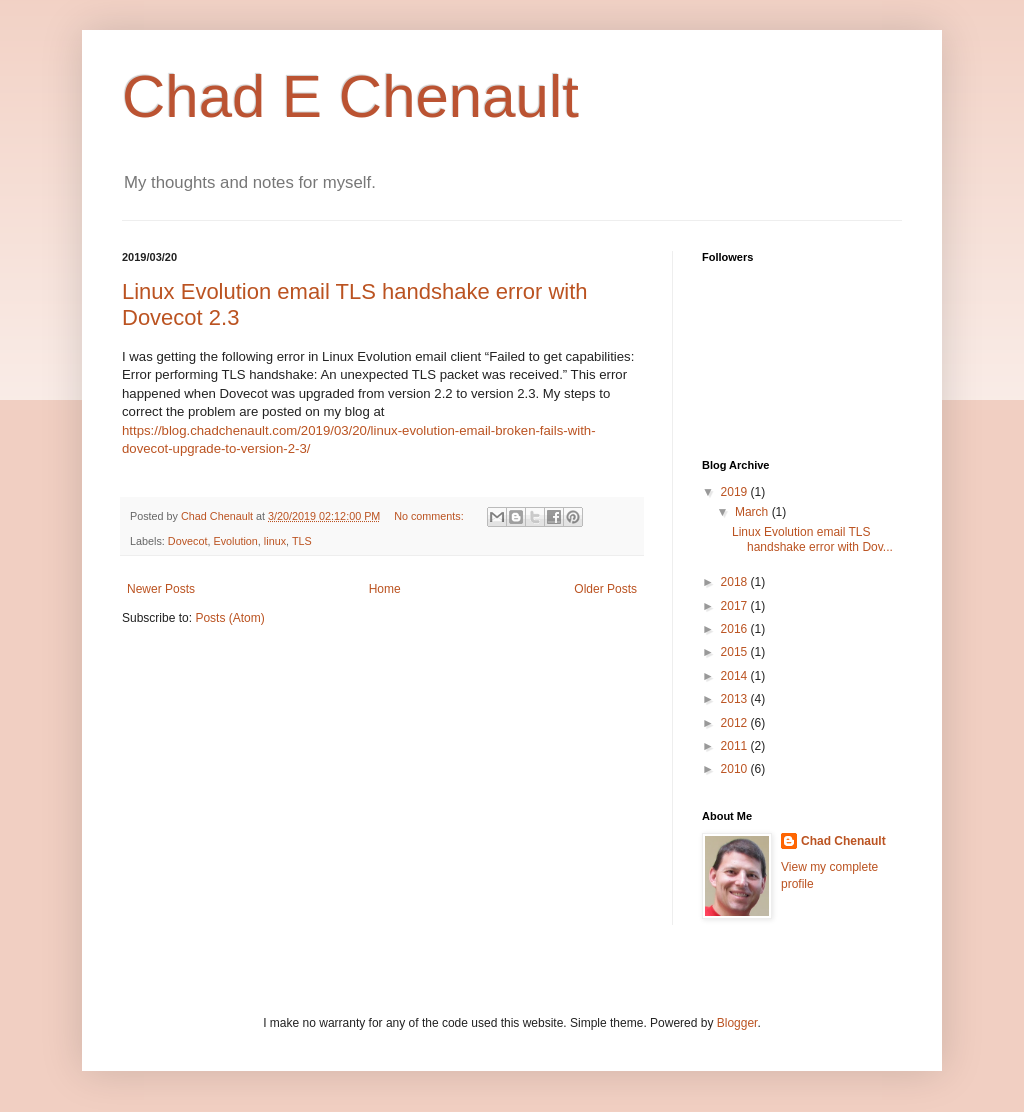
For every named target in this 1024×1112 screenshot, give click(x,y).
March (753, 512)
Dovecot (188, 541)
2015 (736, 652)
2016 (736, 629)
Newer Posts (161, 589)
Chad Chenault (843, 841)
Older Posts (605, 589)
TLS (302, 541)
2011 (736, 746)
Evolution (235, 541)
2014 (736, 676)
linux (275, 541)
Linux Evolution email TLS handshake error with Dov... (812, 539)
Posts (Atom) (229, 618)
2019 (736, 492)
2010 (736, 769)
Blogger (737, 1023)
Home (385, 589)
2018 (736, 582)
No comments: (430, 516)
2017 (736, 606)
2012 (736, 723)
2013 (736, 699)
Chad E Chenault (350, 96)
